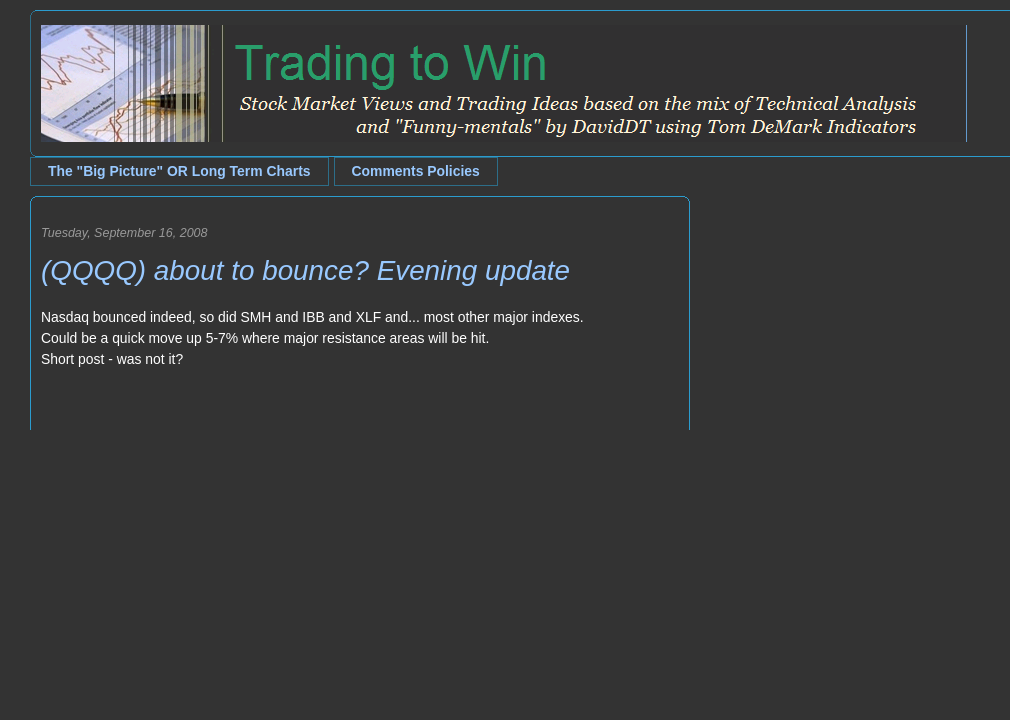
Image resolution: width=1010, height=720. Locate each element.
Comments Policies (416, 171)
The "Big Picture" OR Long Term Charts (179, 171)
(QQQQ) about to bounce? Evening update (305, 270)
